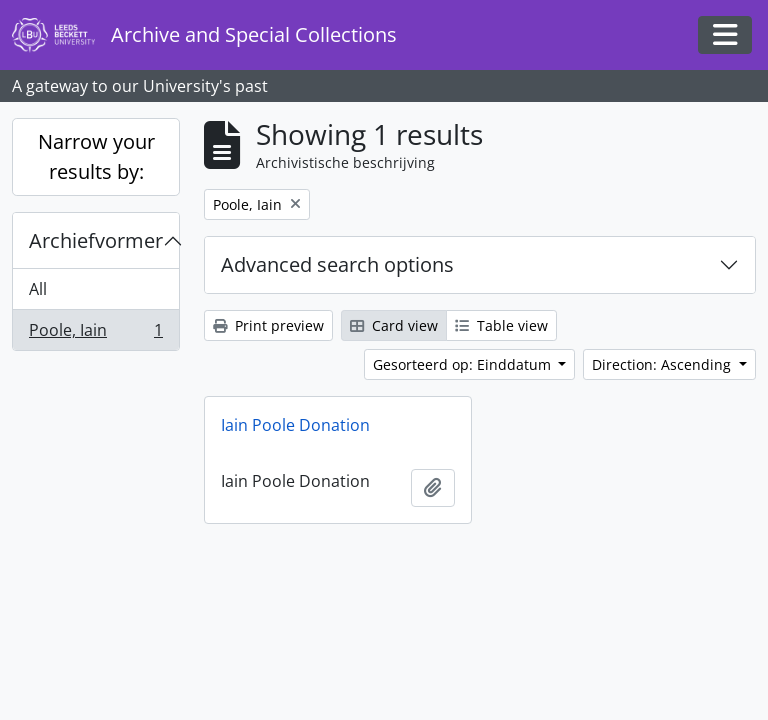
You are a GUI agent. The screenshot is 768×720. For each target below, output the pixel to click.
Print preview (268, 325)
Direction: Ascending (663, 364)
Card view (394, 325)
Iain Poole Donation (295, 425)
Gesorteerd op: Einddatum (464, 364)
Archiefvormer (96, 240)
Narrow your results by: (96, 156)
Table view (501, 325)
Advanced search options (337, 264)
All (38, 289)
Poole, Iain (95, 334)
